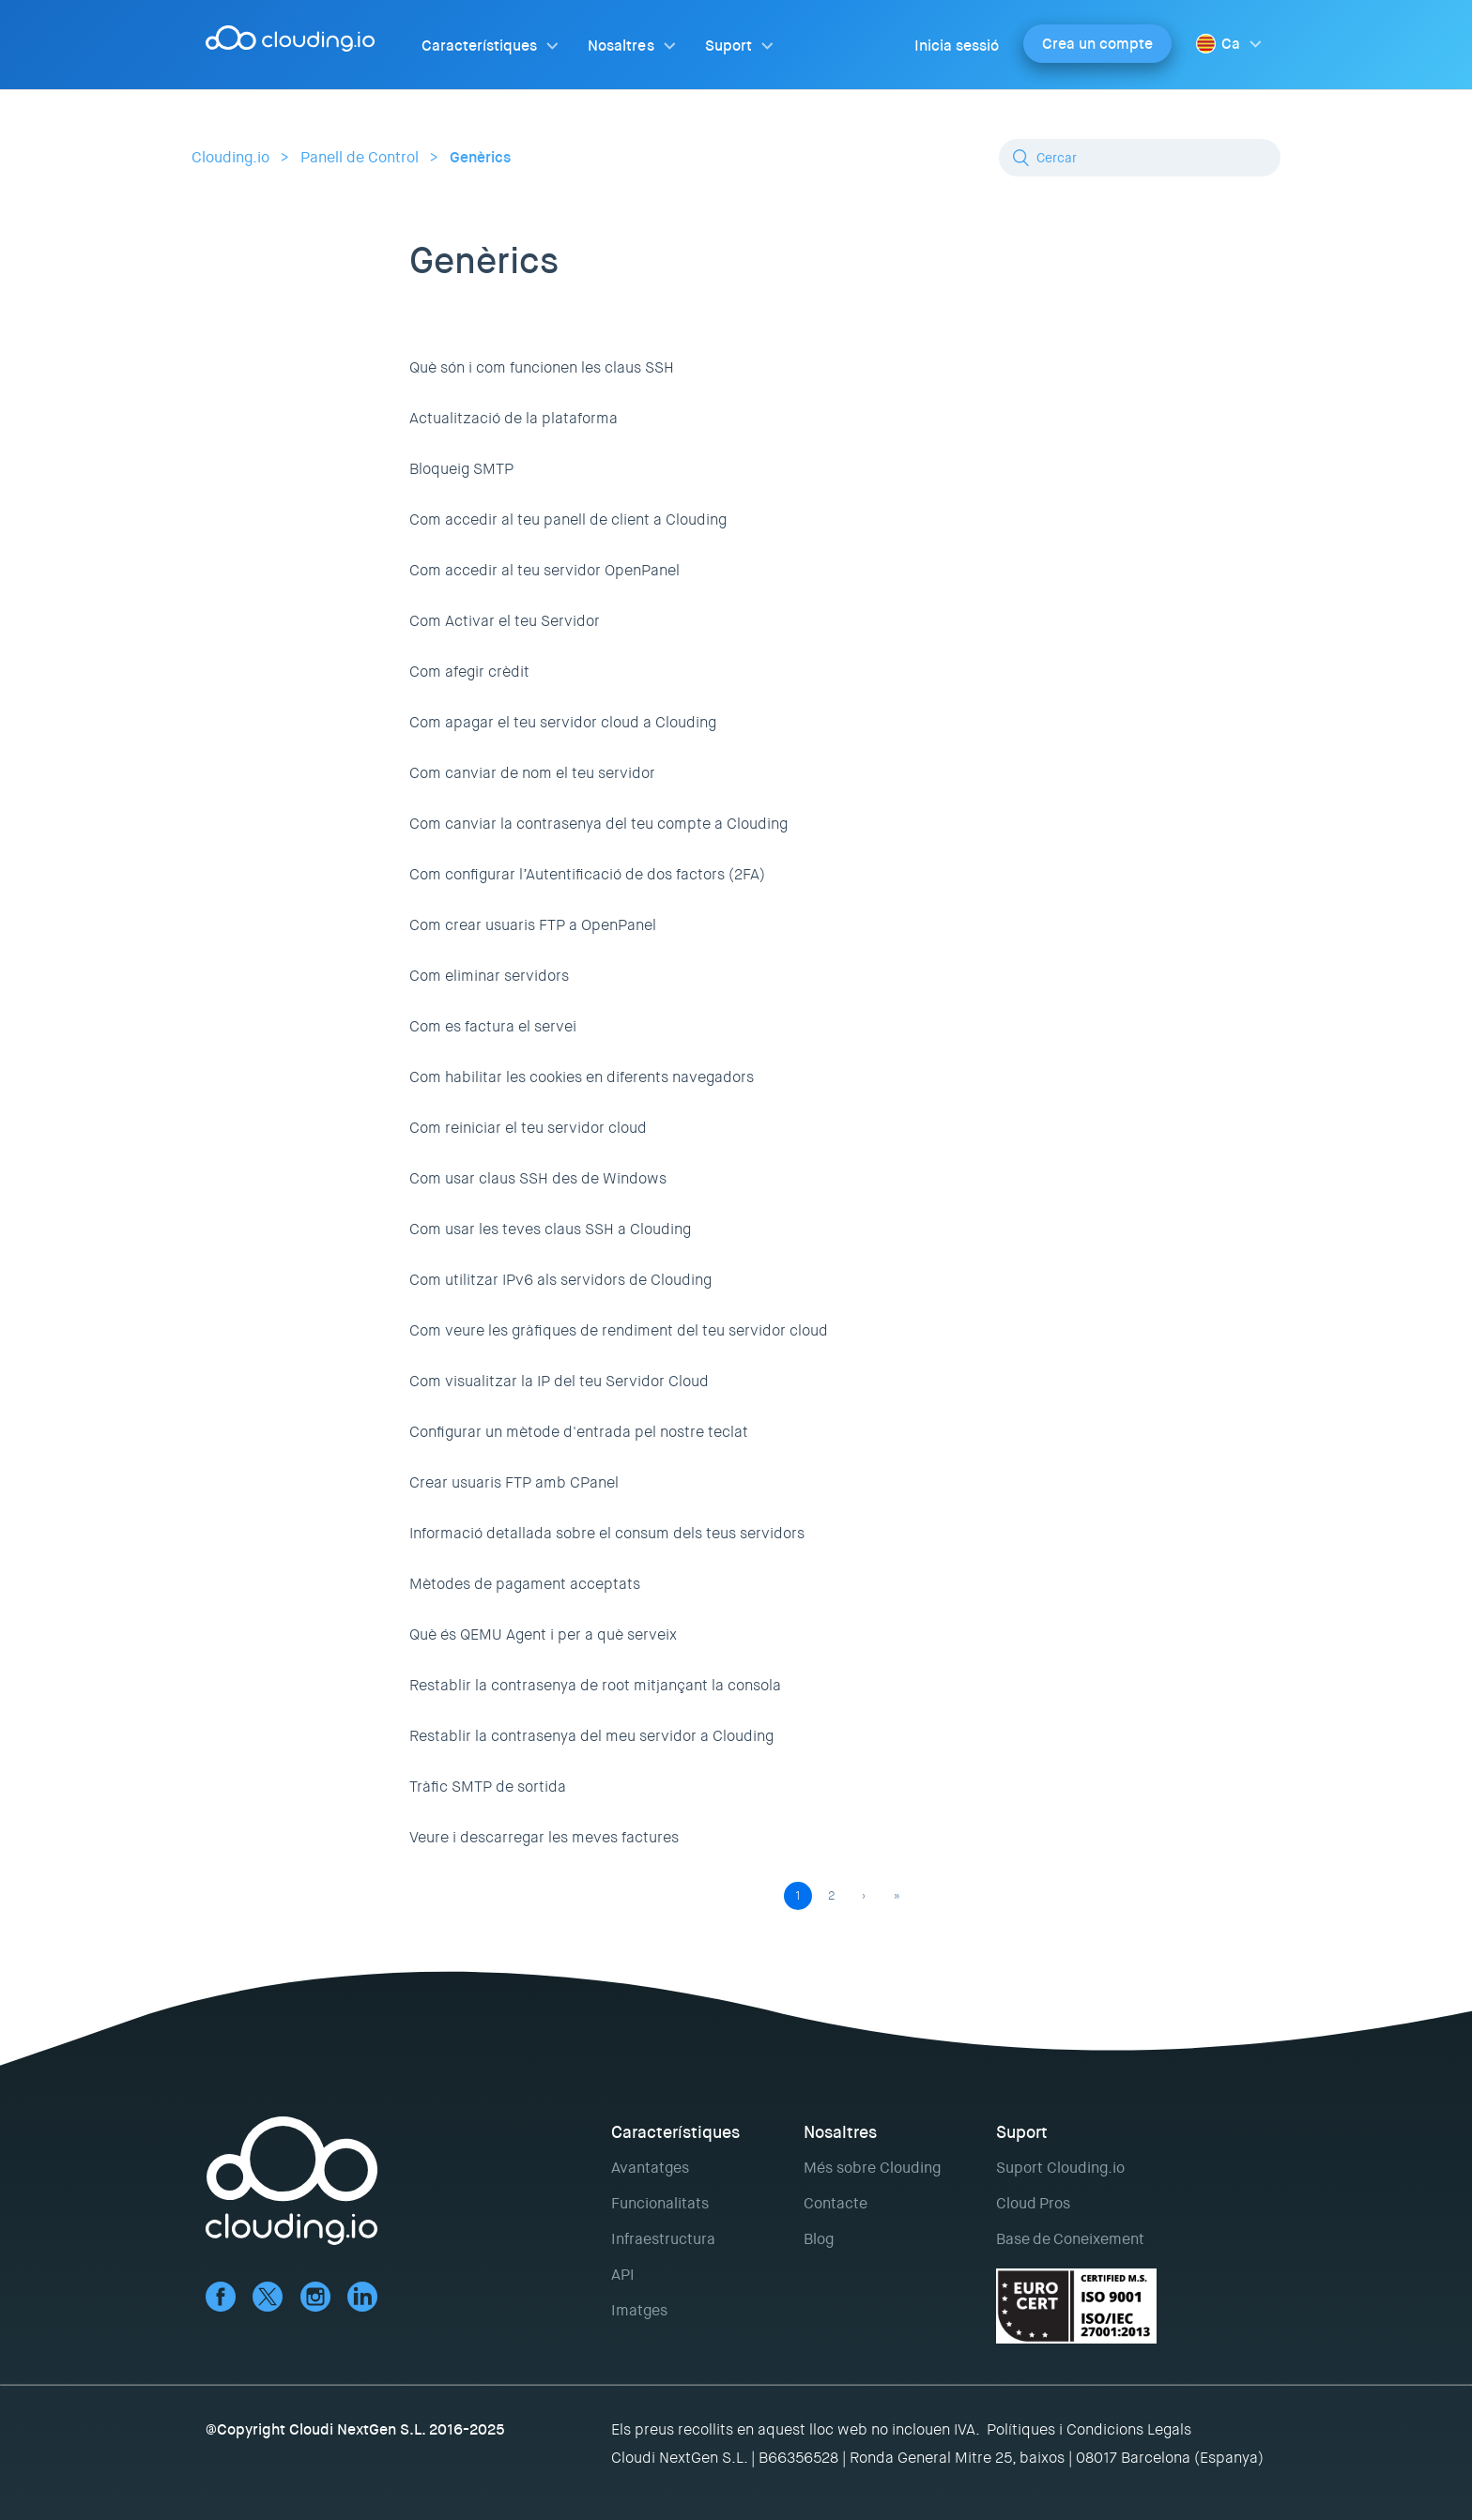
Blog (819, 2239)
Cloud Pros (1033, 2203)
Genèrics (480, 157)
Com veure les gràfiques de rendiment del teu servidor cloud (618, 1330)
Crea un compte (1097, 43)
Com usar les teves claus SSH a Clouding (550, 1229)
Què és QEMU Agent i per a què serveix (543, 1634)
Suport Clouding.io (1060, 2167)
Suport (728, 45)
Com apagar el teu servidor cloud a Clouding (562, 722)
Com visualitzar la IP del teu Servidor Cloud (559, 1381)
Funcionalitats (660, 2203)
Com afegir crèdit (469, 671)
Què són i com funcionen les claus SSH (541, 367)
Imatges (639, 2310)
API (623, 2274)
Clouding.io (230, 157)
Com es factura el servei (492, 1026)
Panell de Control (359, 157)
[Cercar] (1139, 157)
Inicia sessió (956, 45)
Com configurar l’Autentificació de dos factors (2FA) (587, 874)
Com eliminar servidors (489, 975)
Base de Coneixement (1070, 2239)
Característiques (479, 45)
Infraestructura (663, 2239)
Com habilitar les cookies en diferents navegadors (581, 1077)
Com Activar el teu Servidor (504, 621)
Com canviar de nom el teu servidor (532, 773)
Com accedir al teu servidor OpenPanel (544, 570)
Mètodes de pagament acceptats (524, 1584)
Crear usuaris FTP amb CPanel (514, 1482)
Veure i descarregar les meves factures (544, 1837)
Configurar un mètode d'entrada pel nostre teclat (578, 1432)
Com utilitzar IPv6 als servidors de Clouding (560, 1280)
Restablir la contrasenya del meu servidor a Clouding (591, 1736)
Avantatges (650, 2167)
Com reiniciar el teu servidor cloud (528, 1128)
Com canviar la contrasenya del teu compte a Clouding (598, 823)
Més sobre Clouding (872, 2167)
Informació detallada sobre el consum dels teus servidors (607, 1533)
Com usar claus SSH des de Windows (538, 1178)
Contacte (835, 2203)
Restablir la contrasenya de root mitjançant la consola (595, 1685)
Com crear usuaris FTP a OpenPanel (532, 925)
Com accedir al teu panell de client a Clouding (568, 519)
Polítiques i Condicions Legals (1089, 2429)
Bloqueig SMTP (461, 469)
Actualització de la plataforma (513, 418)
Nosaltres (620, 45)
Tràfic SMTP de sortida (487, 1786)
